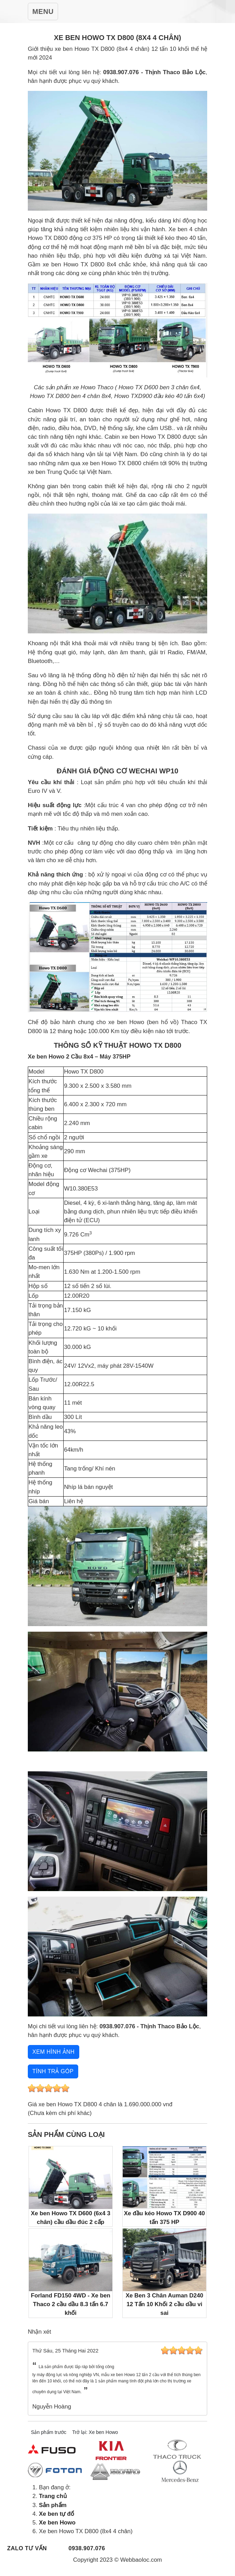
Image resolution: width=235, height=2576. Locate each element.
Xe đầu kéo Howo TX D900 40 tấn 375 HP (164, 2185)
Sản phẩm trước (48, 2432)
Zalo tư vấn (27, 2548)
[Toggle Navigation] (43, 11)
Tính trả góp (53, 2071)
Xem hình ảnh (53, 2052)
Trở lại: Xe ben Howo (95, 2432)
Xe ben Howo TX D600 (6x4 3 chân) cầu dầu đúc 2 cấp (70, 2185)
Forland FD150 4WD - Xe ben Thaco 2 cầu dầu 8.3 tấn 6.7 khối (70, 2272)
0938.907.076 (86, 2548)
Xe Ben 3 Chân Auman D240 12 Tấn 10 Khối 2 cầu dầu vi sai (164, 2272)
